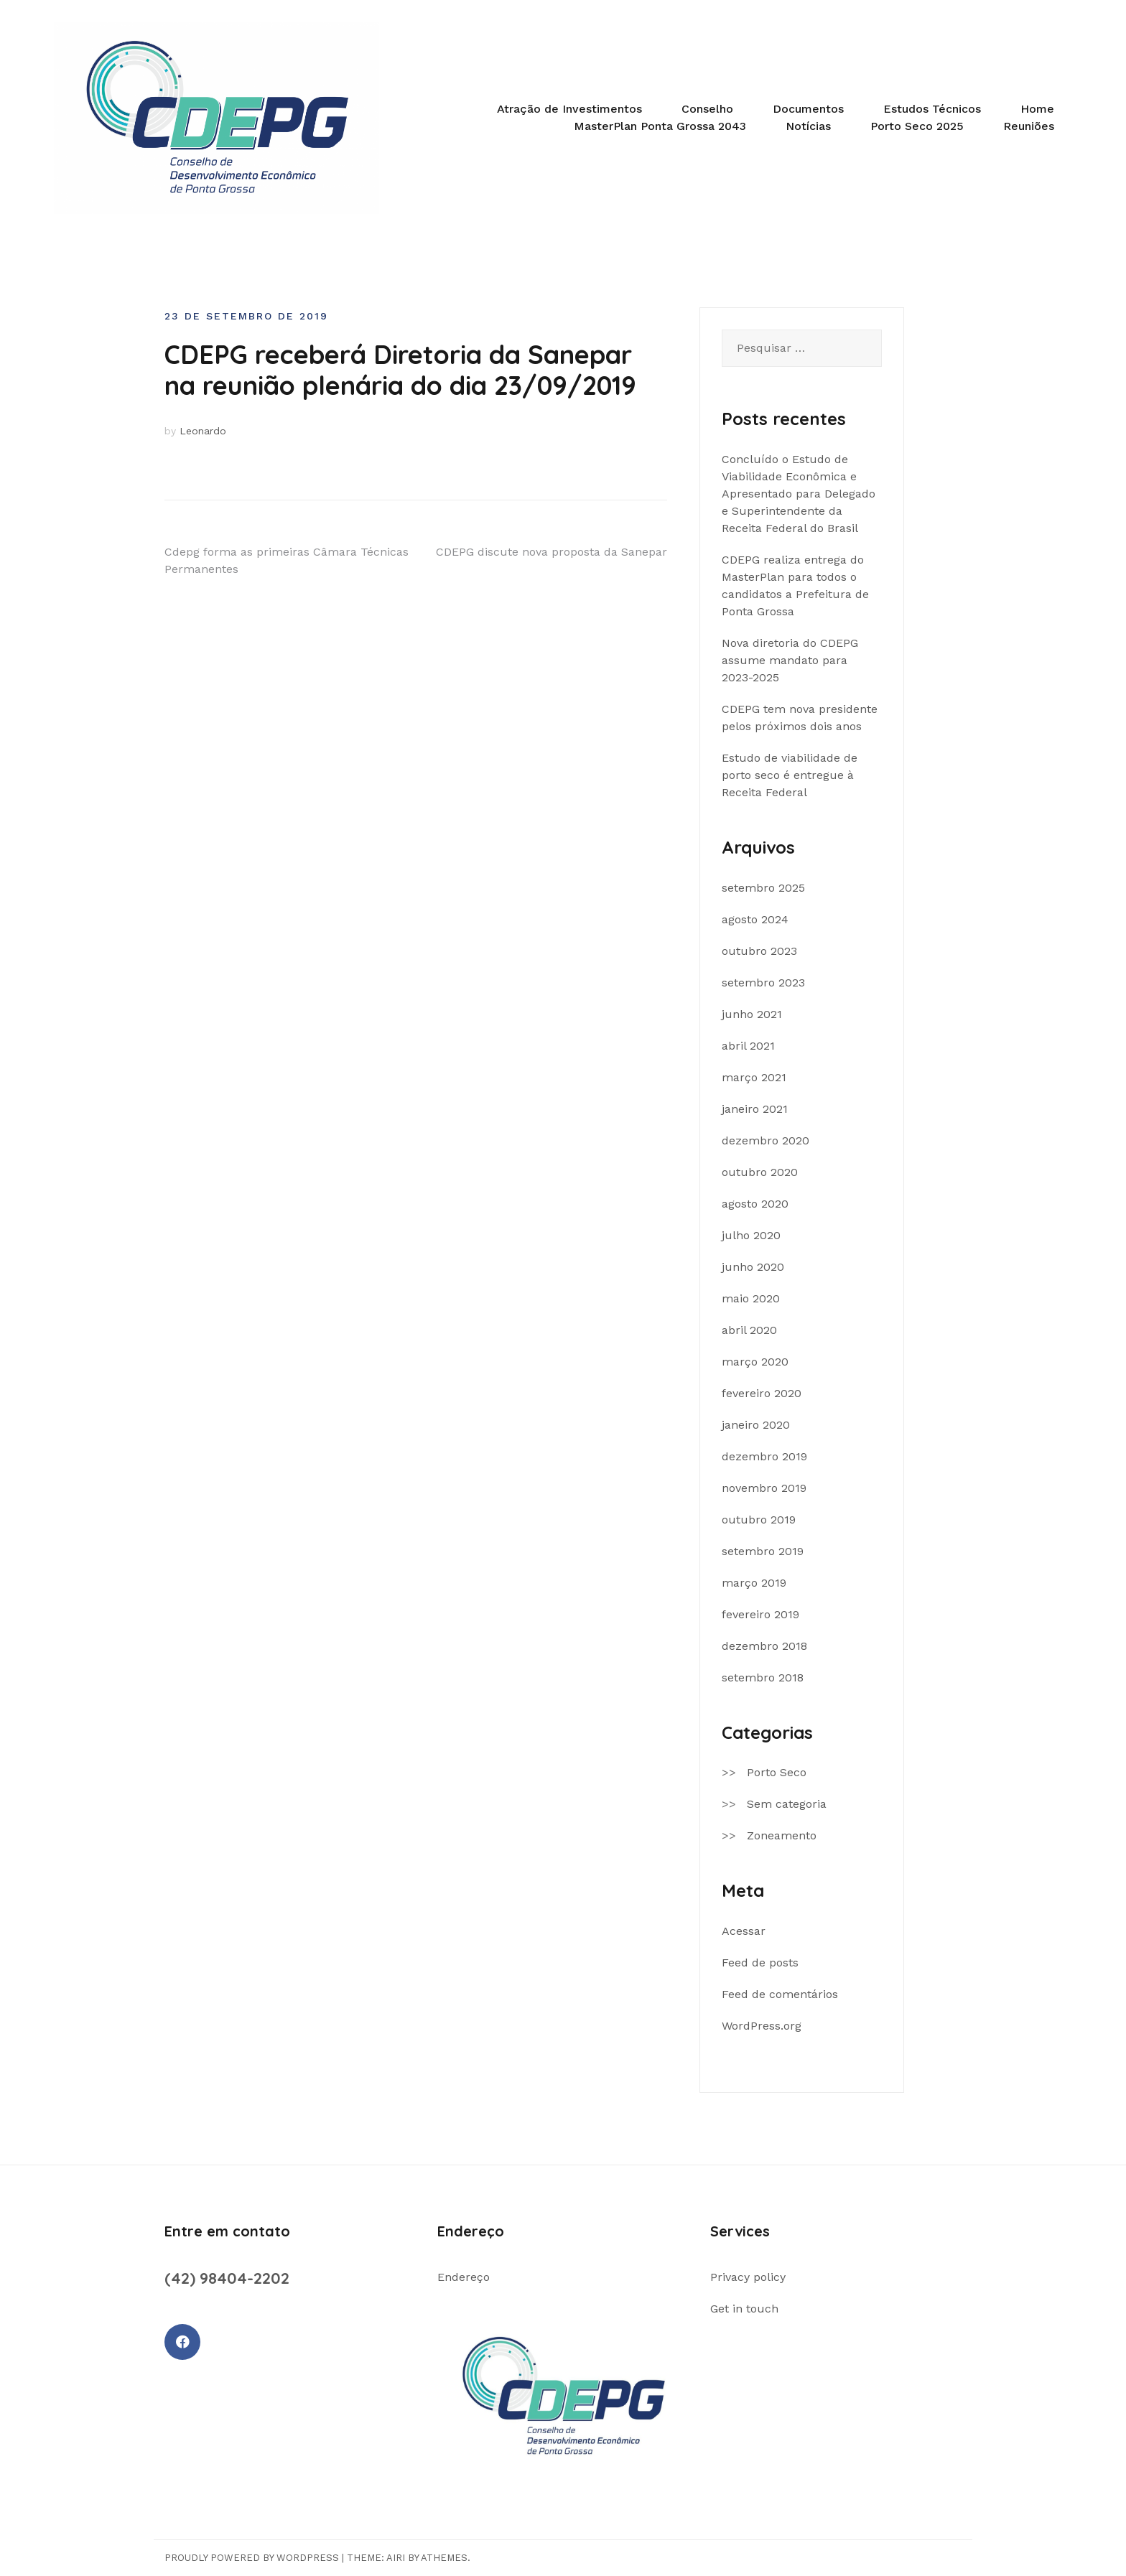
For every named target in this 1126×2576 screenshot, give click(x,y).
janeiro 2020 (756, 1425)
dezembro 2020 (765, 1140)
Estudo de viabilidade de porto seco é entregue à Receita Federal (789, 775)
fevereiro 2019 (760, 1614)
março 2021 (754, 1077)
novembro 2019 (764, 1488)
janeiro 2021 (755, 1109)
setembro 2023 (763, 982)
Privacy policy (748, 2277)
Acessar (744, 1931)
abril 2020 (749, 1330)
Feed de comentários (780, 1994)
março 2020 (755, 1361)
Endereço (463, 2277)
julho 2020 (751, 1235)
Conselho (707, 109)
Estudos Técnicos (932, 109)
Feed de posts (760, 1962)
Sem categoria (787, 1804)
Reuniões (1028, 126)
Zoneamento (781, 1835)
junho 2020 (753, 1267)
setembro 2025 (763, 888)
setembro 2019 (763, 1551)
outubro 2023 (759, 951)
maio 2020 (751, 1298)
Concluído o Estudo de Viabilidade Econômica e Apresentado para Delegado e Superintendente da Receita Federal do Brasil (798, 493)
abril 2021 (748, 1046)
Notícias (808, 126)
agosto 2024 (755, 919)
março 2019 (754, 1583)
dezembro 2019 (764, 1456)
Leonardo (203, 431)
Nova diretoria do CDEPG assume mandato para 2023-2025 (790, 660)
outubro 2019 (759, 1519)
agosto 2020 (755, 1203)
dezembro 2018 (764, 1646)
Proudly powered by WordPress (251, 2557)
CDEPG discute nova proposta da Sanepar (551, 552)
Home (1037, 109)
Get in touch (744, 2308)
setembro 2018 (763, 1677)
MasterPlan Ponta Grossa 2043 (660, 126)
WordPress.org (761, 2026)
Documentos (808, 109)
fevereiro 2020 (761, 1393)
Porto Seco (776, 1772)
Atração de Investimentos (569, 109)
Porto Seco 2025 (917, 126)
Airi (395, 2557)
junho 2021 (752, 1014)
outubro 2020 (760, 1172)
